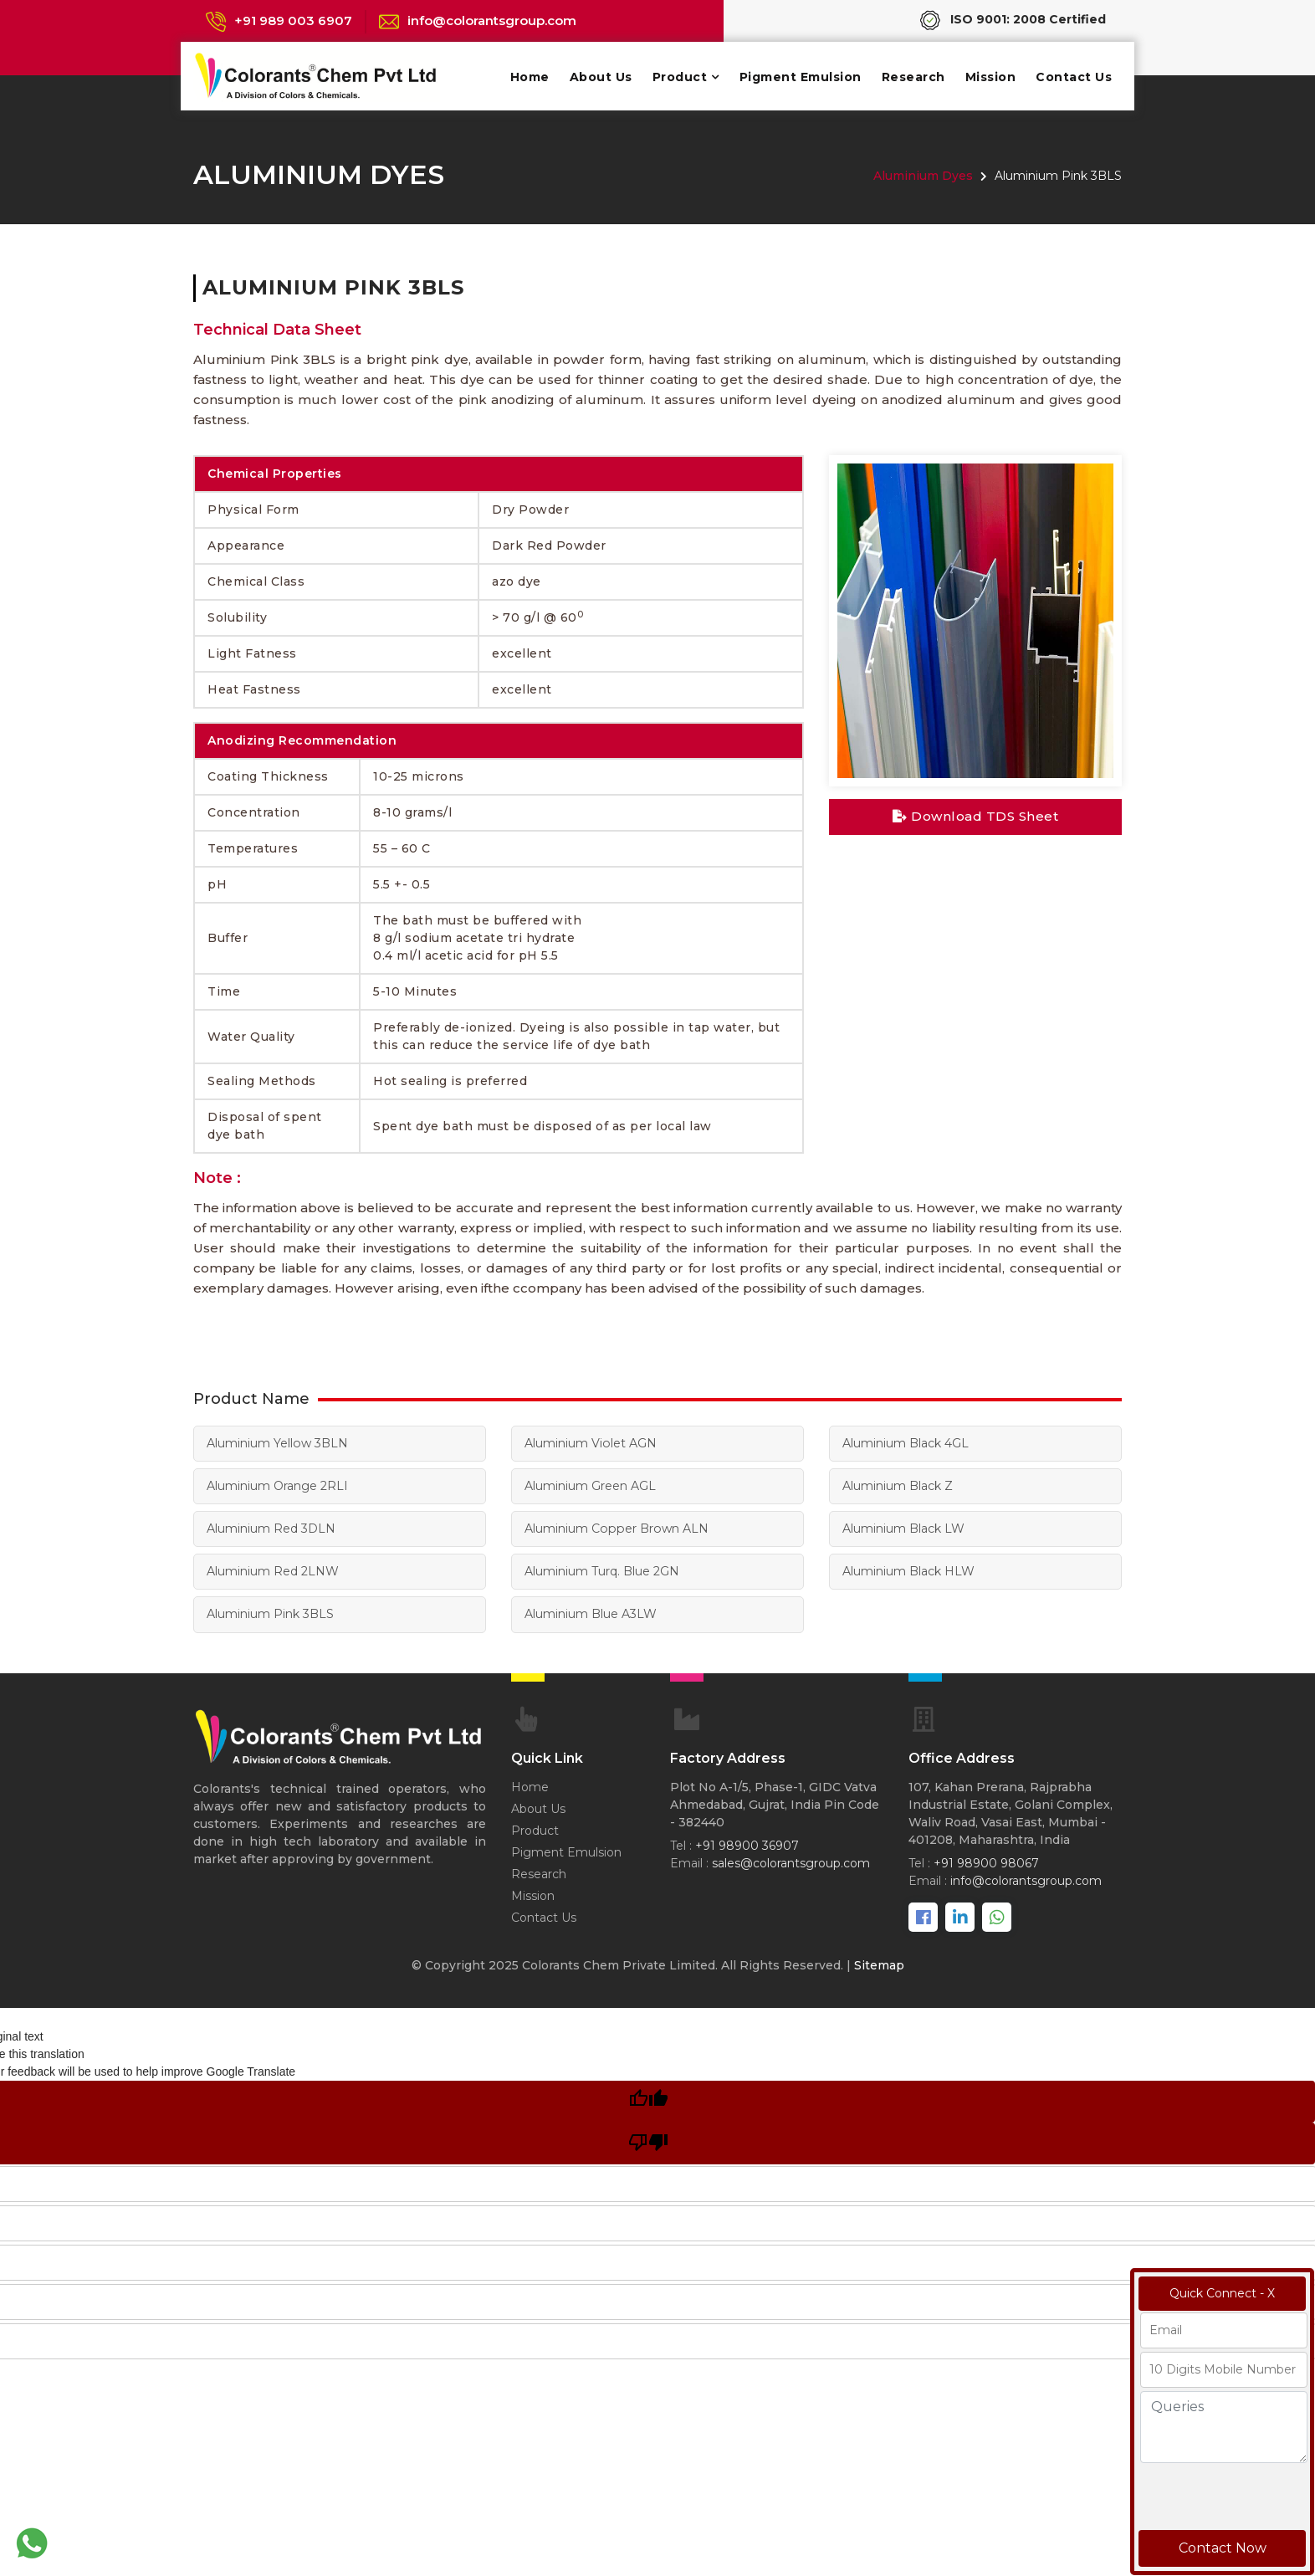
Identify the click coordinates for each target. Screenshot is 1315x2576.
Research (913, 77)
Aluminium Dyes (923, 175)
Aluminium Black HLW (908, 1571)
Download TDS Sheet (975, 816)
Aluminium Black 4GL (905, 1443)
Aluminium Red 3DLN (271, 1528)
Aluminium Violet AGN (590, 1443)
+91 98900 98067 (986, 1862)
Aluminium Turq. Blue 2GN (601, 1571)
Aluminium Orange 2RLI (277, 1485)
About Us (601, 77)
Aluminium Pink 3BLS (270, 1613)
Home (530, 77)
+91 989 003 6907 (293, 20)
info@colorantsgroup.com (491, 20)
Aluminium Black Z (897, 1485)
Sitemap (879, 1964)
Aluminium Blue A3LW (590, 1613)
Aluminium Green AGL (590, 1485)
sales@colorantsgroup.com (791, 1862)
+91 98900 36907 (747, 1844)
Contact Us (1074, 77)
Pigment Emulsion (800, 77)
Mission (990, 77)
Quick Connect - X (1222, 2293)
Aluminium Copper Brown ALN (614, 1528)
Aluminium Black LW (903, 1528)
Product (680, 77)
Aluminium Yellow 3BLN (277, 1443)
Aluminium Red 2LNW (273, 1571)
